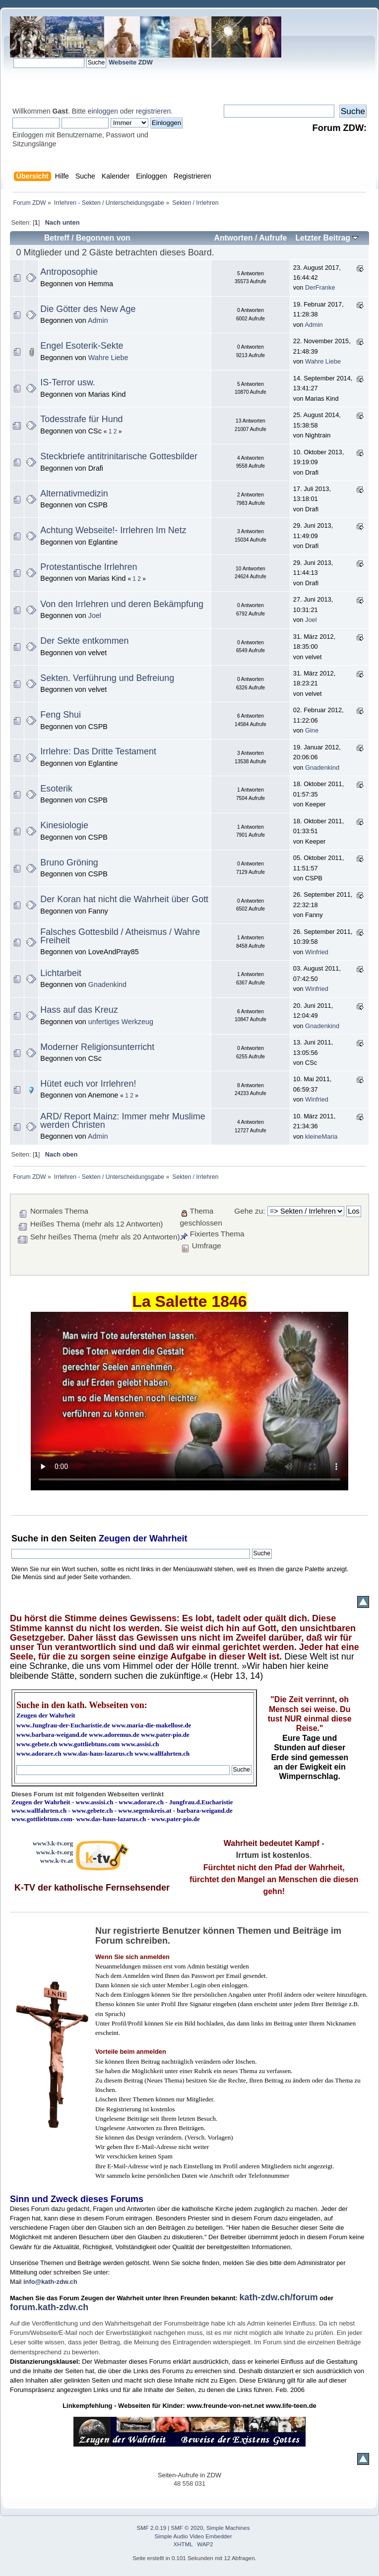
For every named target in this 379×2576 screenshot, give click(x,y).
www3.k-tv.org (53, 1843)
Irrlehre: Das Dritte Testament (98, 751)
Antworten (233, 238)
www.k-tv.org (54, 1852)
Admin (98, 320)
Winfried (316, 952)
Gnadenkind (322, 767)
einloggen (103, 111)
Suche (24, 1538)
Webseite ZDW (131, 62)
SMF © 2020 (187, 2528)
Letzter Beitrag (326, 238)
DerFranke (320, 287)
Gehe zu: (249, 1211)
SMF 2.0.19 (152, 2528)
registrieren (153, 111)
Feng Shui (60, 715)
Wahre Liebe (108, 358)
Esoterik (56, 789)
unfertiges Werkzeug (120, 1022)
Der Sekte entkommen (84, 641)
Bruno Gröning (69, 862)
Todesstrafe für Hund (81, 419)
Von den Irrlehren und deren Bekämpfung (121, 604)
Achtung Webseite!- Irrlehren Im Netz (113, 530)
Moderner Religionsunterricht (97, 1047)
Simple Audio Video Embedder (193, 2536)
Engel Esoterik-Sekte (81, 346)
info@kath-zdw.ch (50, 2281)
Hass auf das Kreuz (79, 1010)
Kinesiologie (64, 825)
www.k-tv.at (56, 1860)
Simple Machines (228, 2528)
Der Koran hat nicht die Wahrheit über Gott (124, 899)
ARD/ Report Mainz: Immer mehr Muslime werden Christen (122, 1120)
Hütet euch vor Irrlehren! (88, 1084)
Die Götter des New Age (87, 309)
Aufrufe (273, 238)
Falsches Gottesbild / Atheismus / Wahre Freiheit (120, 936)
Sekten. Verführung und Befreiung (107, 678)
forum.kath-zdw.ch (49, 2307)
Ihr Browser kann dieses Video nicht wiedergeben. (189, 1401)
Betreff (56, 238)
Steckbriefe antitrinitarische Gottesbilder (118, 456)
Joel (94, 615)
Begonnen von (103, 238)
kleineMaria (321, 1136)
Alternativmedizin (74, 493)
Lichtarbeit (60, 973)
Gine (311, 730)
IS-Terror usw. (67, 382)
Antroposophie (68, 272)
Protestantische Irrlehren (88, 567)
